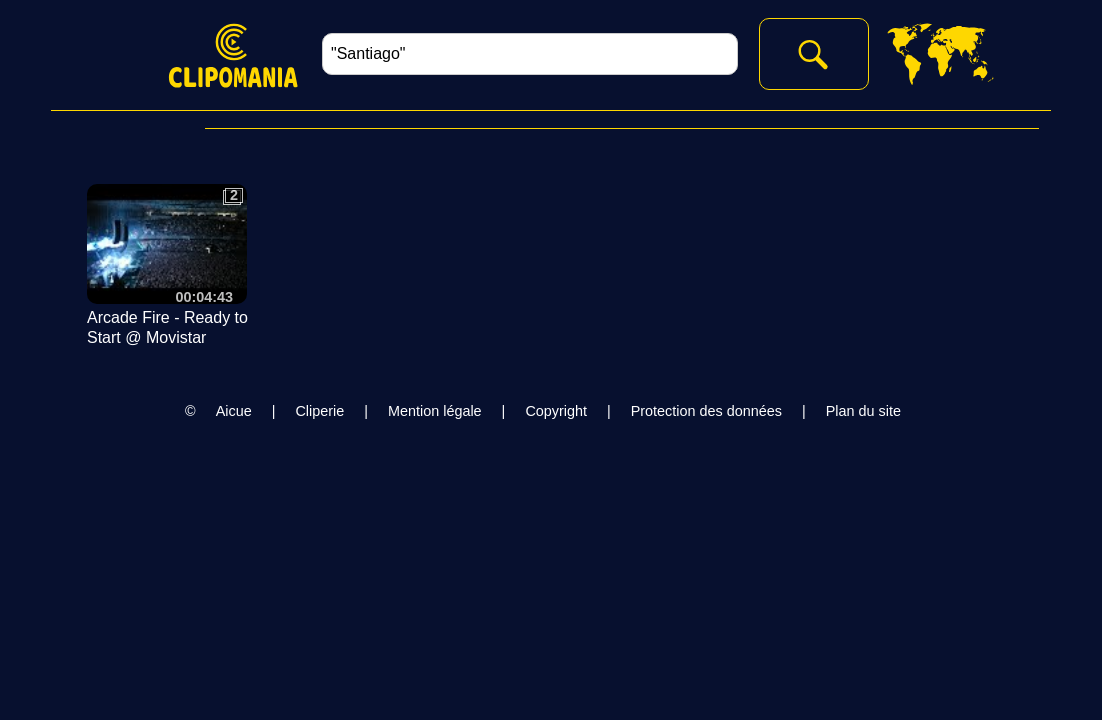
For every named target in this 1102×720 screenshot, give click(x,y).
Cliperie (319, 411)
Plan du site (863, 411)
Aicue (234, 411)
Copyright (556, 411)
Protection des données (706, 411)
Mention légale (435, 411)
